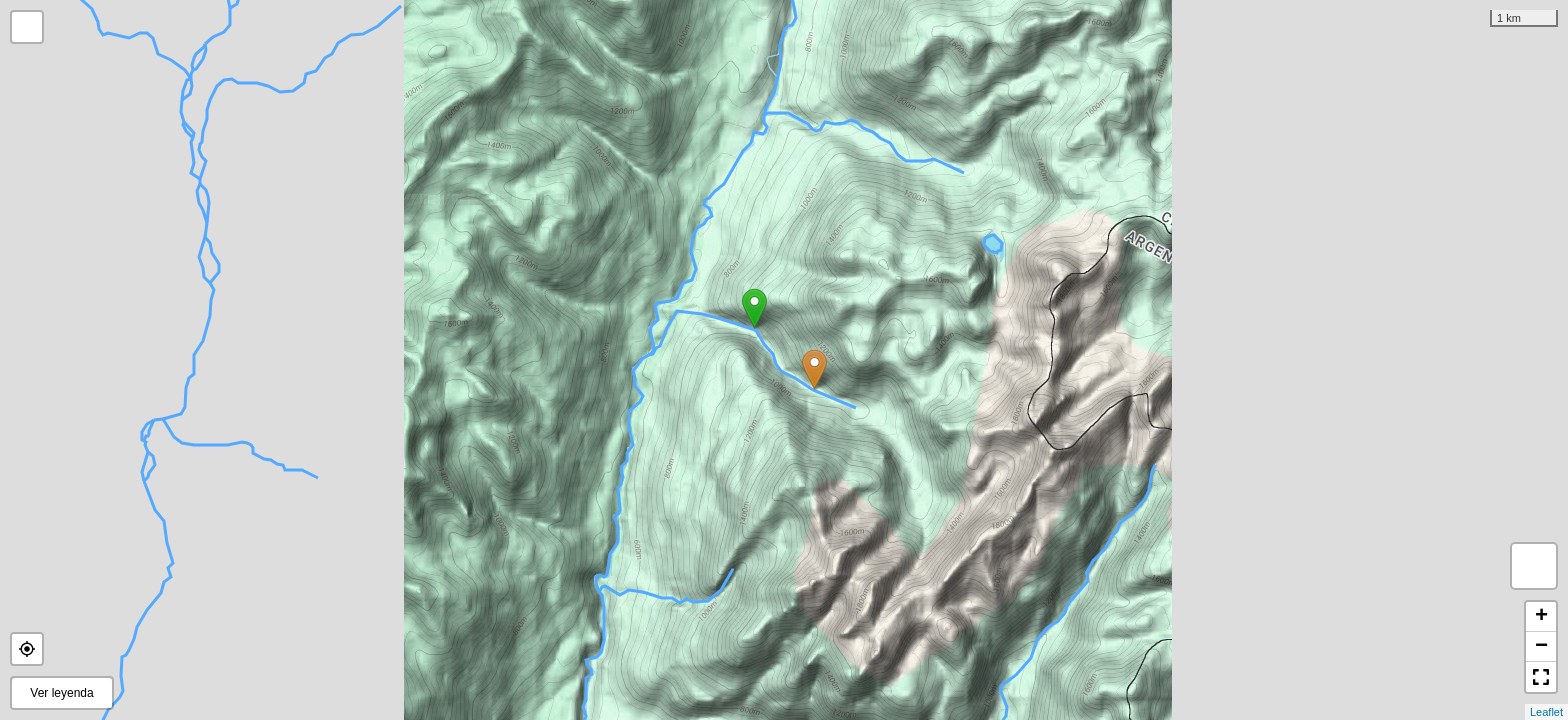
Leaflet (1546, 712)
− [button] (1541, 647)
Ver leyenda (61, 693)
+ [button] (1541, 617)
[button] (27, 649)
